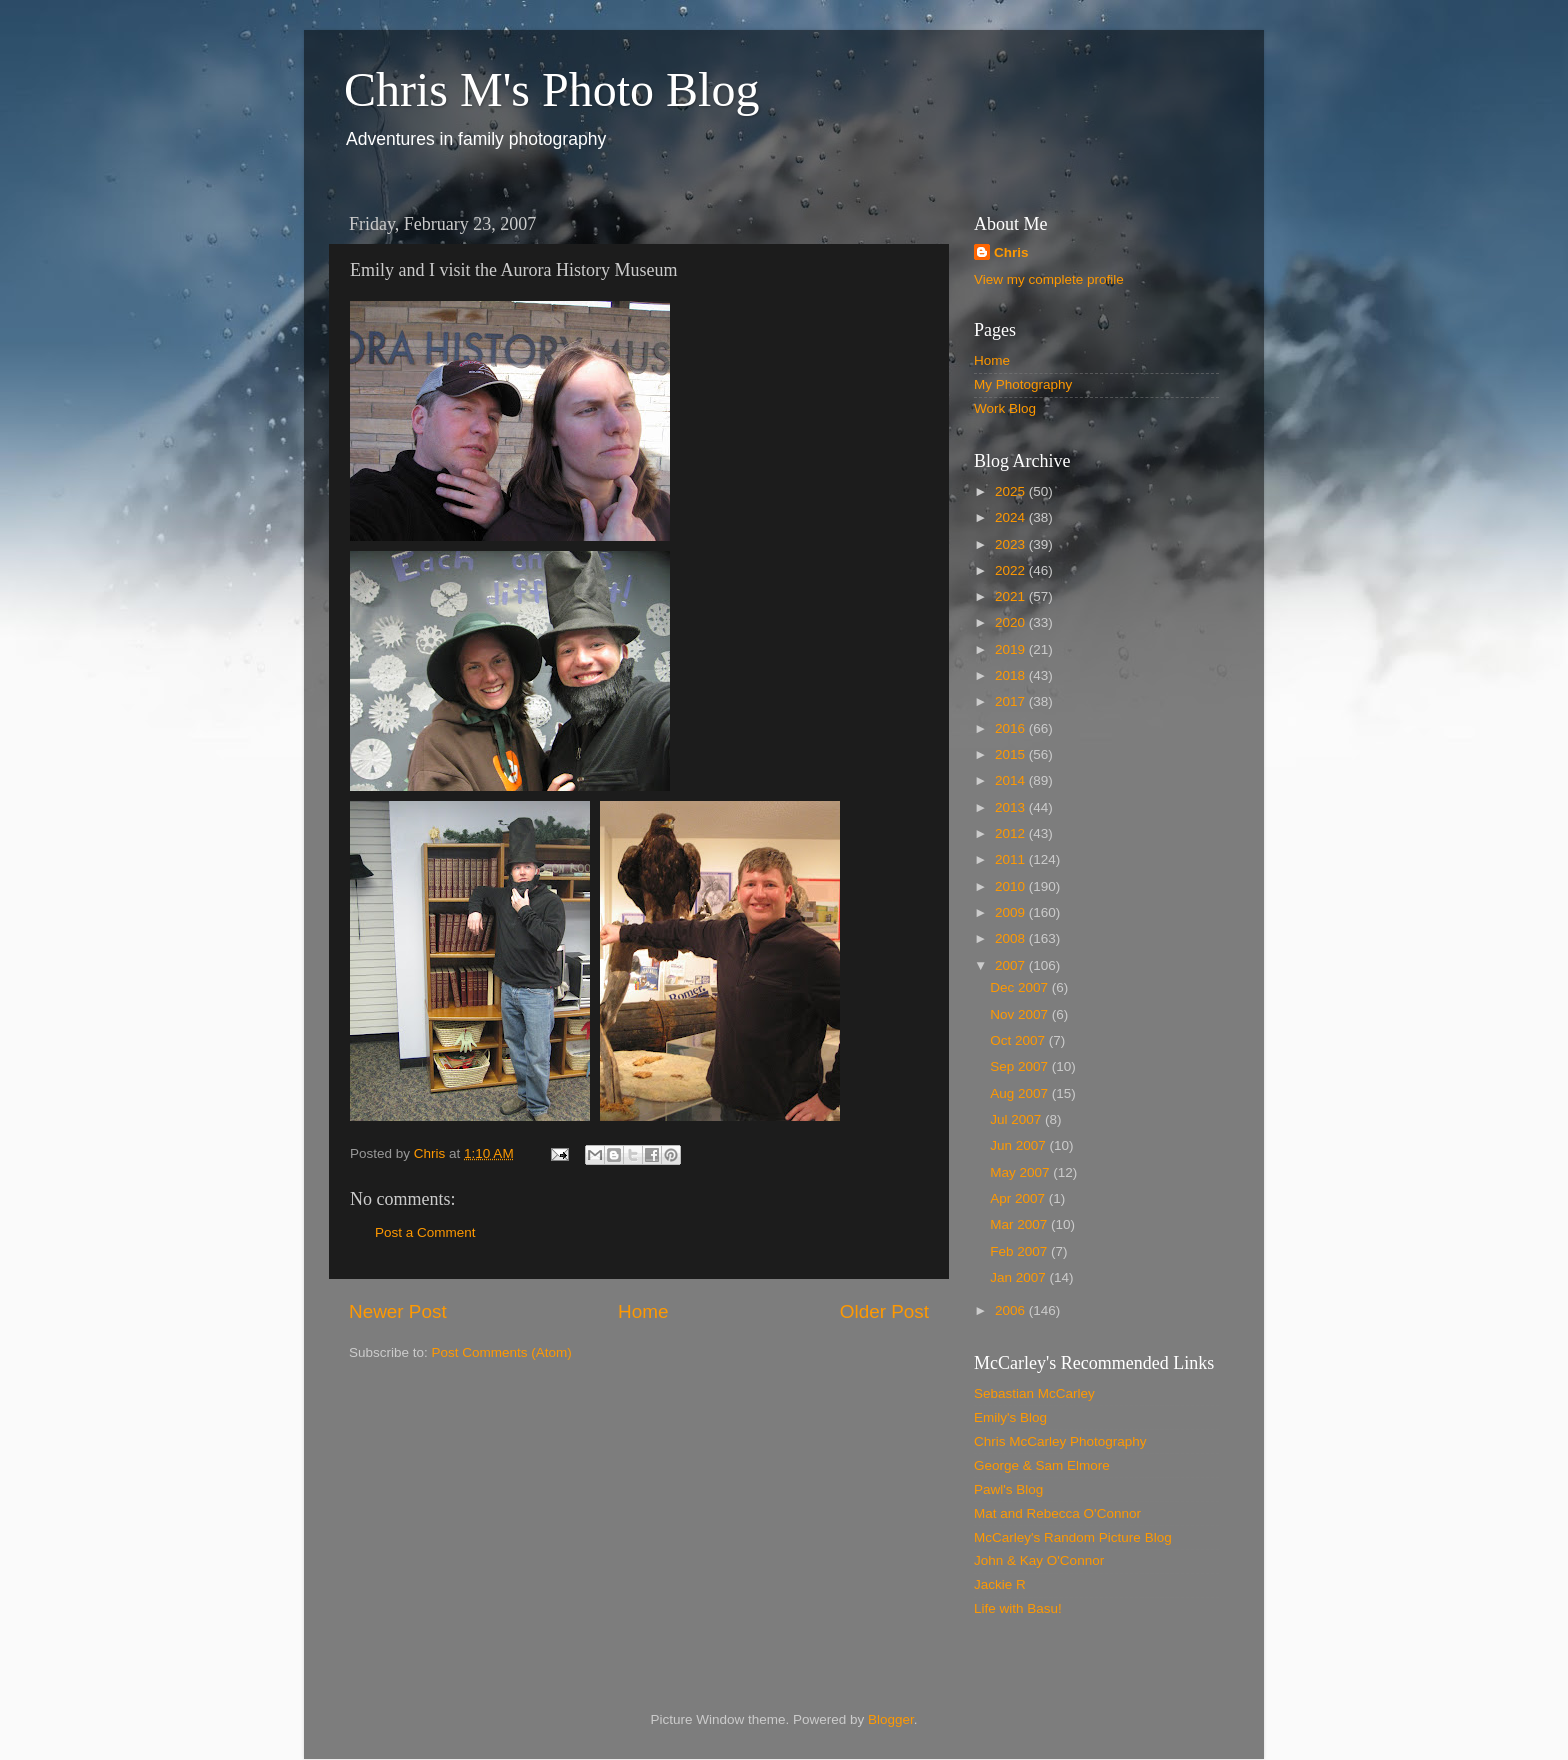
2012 (1012, 833)
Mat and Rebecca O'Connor (1057, 1513)
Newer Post (398, 1311)
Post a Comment (425, 1232)
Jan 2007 (1019, 1277)
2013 (1012, 807)
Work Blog (1005, 408)
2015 (1012, 754)
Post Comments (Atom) (502, 1352)
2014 (1012, 780)
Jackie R (1000, 1584)
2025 (1012, 491)
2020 (1012, 622)
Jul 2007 (1017, 1119)
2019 (1012, 649)
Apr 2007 (1019, 1198)
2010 (1012, 886)
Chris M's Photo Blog (551, 89)
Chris (1011, 252)
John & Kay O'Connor (1039, 1560)
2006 (1012, 1310)
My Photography (1023, 384)
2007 (1012, 965)
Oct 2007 (1019, 1040)
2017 (1012, 701)
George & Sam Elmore (1042, 1465)
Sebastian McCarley (1034, 1393)
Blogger (891, 1719)
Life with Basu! (1018, 1608)
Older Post (884, 1311)
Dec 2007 (1021, 987)
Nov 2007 (1021, 1014)
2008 (1012, 938)
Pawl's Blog (1008, 1489)
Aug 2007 (1021, 1093)
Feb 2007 (1020, 1251)
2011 (1012, 859)
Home (643, 1311)
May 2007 (1021, 1172)
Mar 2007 (1020, 1224)
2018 (1012, 675)
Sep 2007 (1021, 1066)
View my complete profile (1049, 279)
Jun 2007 (1019, 1145)
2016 (1012, 728)
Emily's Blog (1010, 1417)
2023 (1012, 544)
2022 (1012, 570)
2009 (1012, 912)
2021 (1012, 596)
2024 (1012, 517)
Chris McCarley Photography (1060, 1441)
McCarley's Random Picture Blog (1073, 1537)
